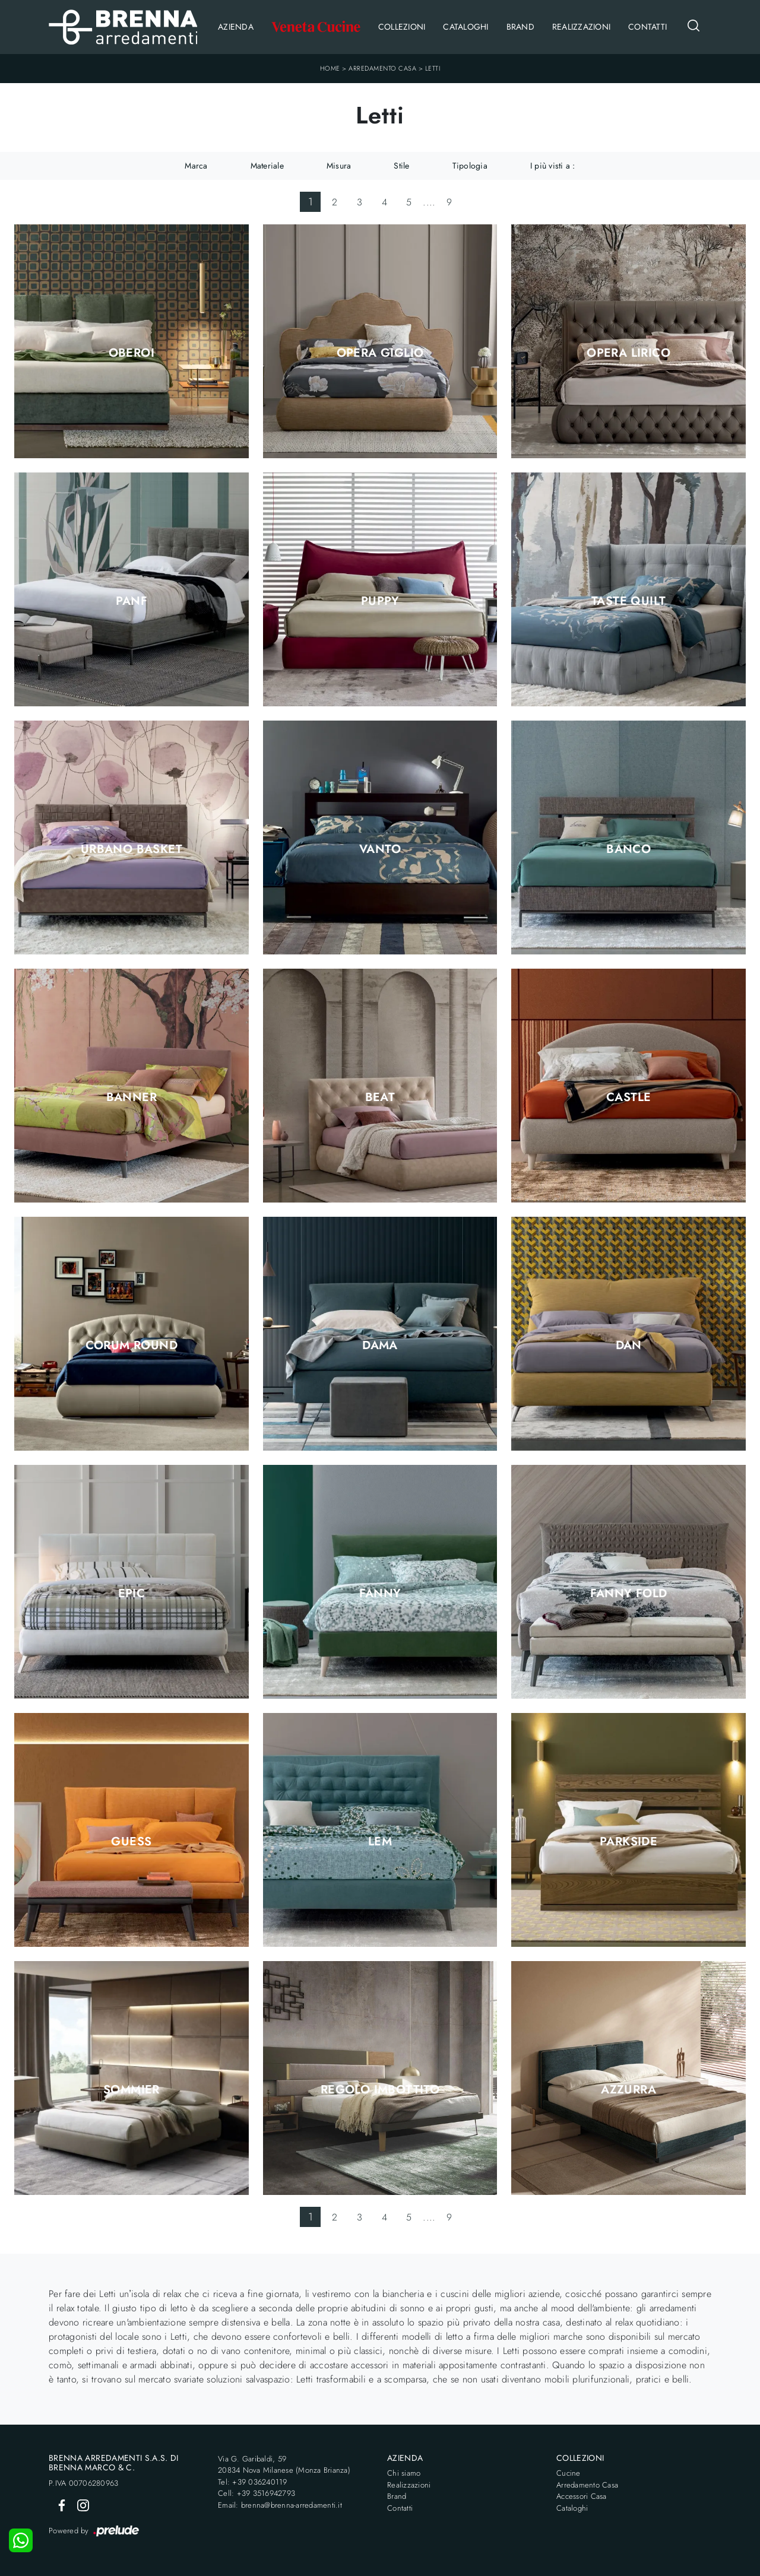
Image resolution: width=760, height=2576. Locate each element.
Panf (132, 601)
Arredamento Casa (382, 68)
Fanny (380, 1593)
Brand (520, 27)
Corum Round (132, 1345)
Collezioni (402, 27)
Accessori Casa (581, 2496)
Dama (380, 1345)
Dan (629, 1345)
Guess (131, 1841)
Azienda (236, 27)
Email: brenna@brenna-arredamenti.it (280, 2505)
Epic (131, 1593)
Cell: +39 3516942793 (256, 2493)
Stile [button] (401, 166)
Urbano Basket (131, 849)
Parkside (628, 1841)
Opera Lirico (628, 353)
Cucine (568, 2473)
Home (330, 68)
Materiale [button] (267, 166)
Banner (131, 1097)
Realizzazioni (581, 27)
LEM (380, 1841)
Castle (628, 1097)
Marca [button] (196, 166)
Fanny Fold (628, 1593)
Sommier (131, 2089)
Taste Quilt (628, 601)
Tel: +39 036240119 (252, 2482)
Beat (380, 1097)
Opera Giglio (380, 353)
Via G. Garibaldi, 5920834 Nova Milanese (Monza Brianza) (284, 2464)
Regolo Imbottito (380, 2089)
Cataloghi (465, 27)
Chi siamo (403, 2473)
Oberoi (131, 353)
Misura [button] (339, 166)
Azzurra (628, 2089)
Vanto (380, 849)
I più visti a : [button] (552, 166)
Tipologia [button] (469, 166)
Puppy (380, 601)
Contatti (647, 27)
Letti (433, 68)
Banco (628, 849)
